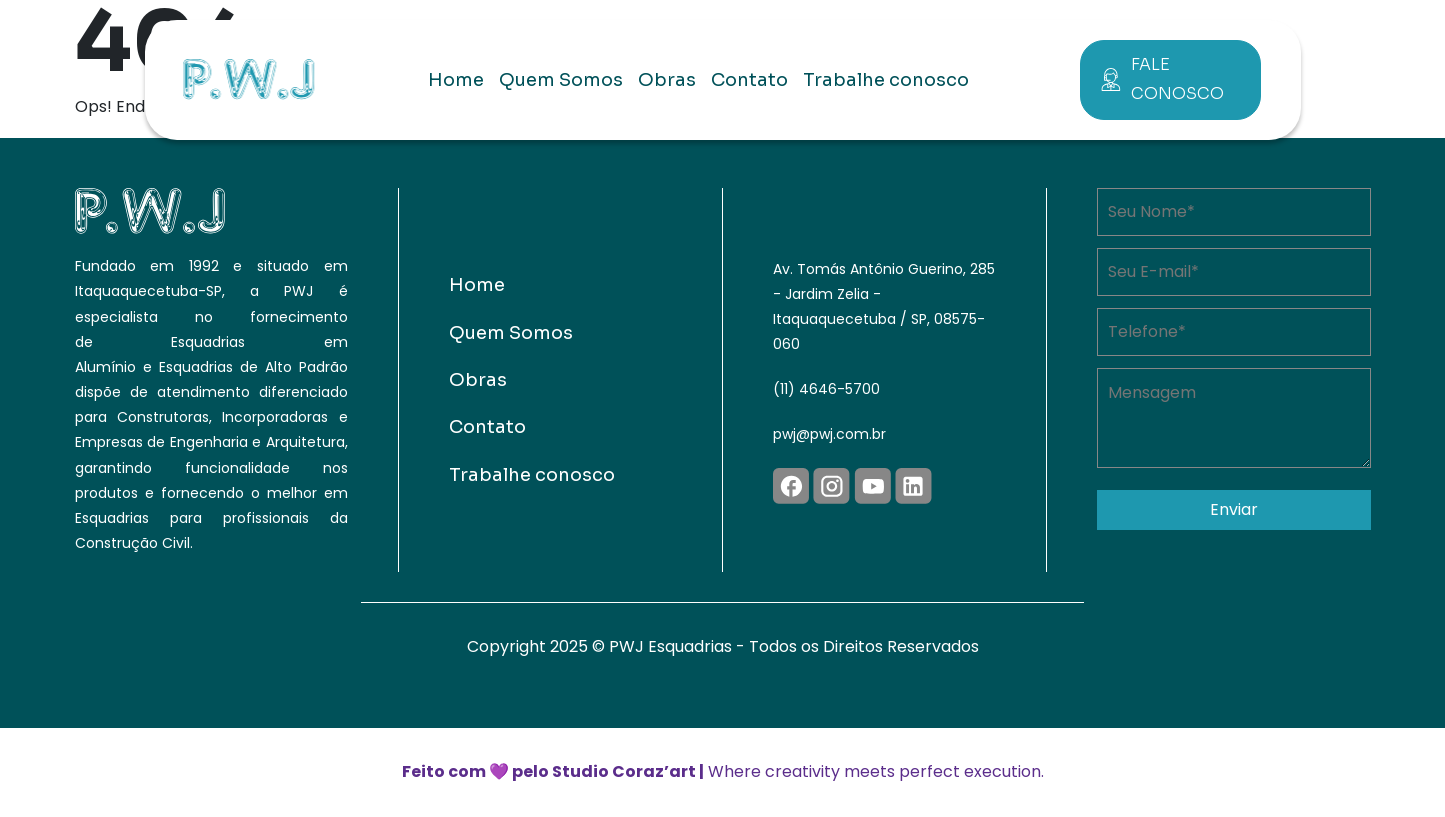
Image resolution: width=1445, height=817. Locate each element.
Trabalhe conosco (886, 80)
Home (456, 80)
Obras (667, 80)
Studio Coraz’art (624, 771)
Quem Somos (561, 80)
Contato (749, 80)
